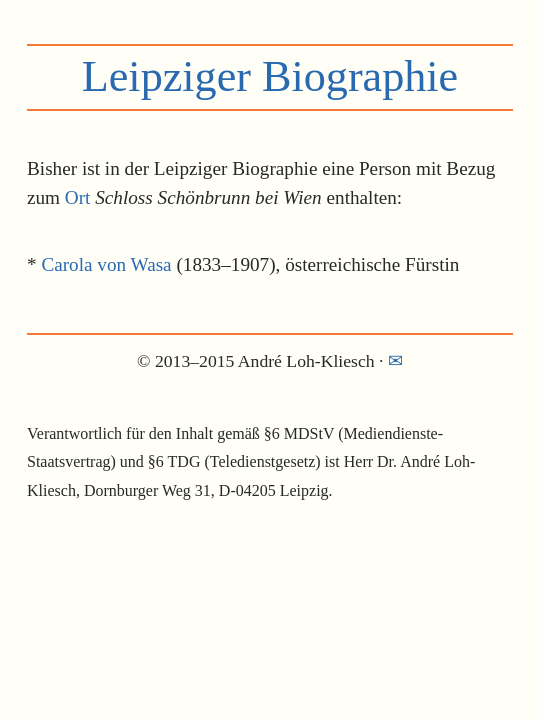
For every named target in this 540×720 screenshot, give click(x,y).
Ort (78, 197)
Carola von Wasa (106, 264)
